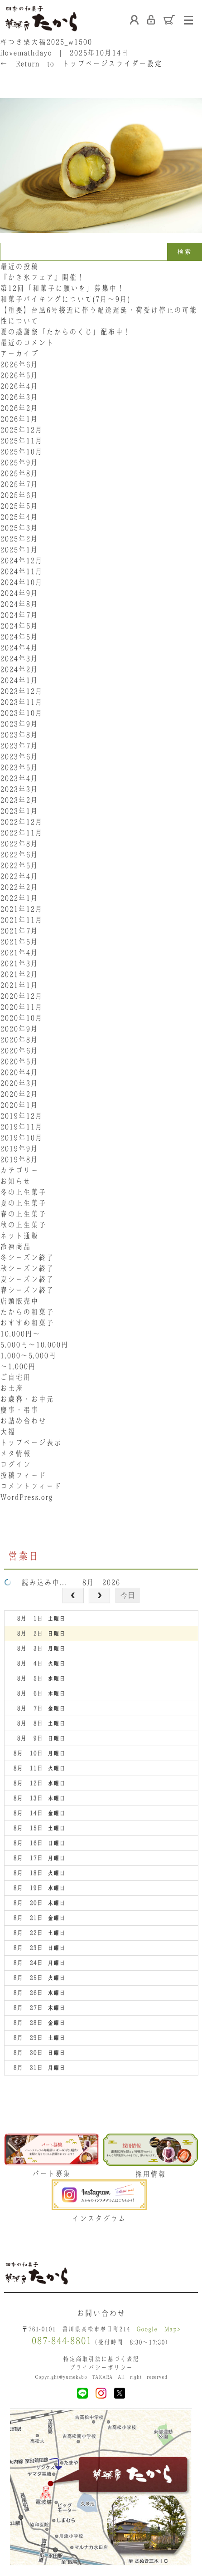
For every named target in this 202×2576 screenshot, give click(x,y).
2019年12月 (21, 1115)
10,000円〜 (20, 1333)
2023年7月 (19, 745)
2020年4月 (19, 1072)
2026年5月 (19, 375)
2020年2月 (19, 1094)
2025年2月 (19, 538)
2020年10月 (21, 1017)
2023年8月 (19, 734)
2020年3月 (19, 1083)
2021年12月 (21, 909)
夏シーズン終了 (27, 1279)
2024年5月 (19, 636)
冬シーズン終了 (27, 1257)
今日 (127, 1595)
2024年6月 (19, 625)
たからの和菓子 (27, 1311)
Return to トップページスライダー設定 (81, 63)
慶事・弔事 (19, 1409)
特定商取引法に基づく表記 (101, 2359)
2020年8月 (19, 1039)
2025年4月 (19, 516)
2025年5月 (19, 506)
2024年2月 (19, 669)
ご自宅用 (15, 1377)
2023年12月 (21, 691)
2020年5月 (19, 1061)
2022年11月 (21, 832)
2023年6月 (19, 756)
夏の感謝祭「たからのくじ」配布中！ (65, 331)
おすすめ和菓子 (27, 1322)
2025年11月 (21, 440)
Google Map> (158, 2329)
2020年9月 (19, 1028)
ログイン (15, 1464)
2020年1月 (19, 1105)
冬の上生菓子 (23, 1192)
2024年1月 (19, 680)
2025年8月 (19, 473)
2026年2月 (19, 408)
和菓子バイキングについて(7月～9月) (69, 299)
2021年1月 (19, 985)
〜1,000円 (18, 1366)
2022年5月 (19, 865)
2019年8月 (19, 1159)
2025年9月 (19, 462)
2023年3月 (19, 789)
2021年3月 (19, 963)
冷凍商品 (15, 1246)
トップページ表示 (31, 1442)
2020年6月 (19, 1050)
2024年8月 (19, 604)
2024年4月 (19, 647)
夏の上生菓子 (23, 1203)
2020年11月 (21, 1007)
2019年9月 (19, 1148)
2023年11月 (21, 702)
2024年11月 (21, 571)
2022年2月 (19, 887)
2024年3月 (19, 658)
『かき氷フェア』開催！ (42, 277)
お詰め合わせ (23, 1420)
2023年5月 (19, 767)
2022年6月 (19, 854)
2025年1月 (19, 549)
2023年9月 (19, 723)
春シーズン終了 (27, 1290)
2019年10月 (21, 1137)
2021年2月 (19, 974)
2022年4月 (19, 876)
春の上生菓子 (23, 1213)
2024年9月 (19, 593)
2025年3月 (19, 527)
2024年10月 (21, 582)
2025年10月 (21, 451)
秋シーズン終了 (27, 1268)
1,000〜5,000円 (28, 1355)
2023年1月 (19, 811)
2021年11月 (21, 919)
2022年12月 (21, 821)
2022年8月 (19, 843)
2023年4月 (19, 778)
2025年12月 (21, 429)
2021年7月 (19, 930)
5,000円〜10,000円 (34, 1344)
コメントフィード (31, 1486)
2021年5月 (19, 941)
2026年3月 (19, 397)
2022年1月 (19, 898)
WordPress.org (26, 1497)
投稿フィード (23, 1475)
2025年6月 (19, 495)
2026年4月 (19, 386)
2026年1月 (19, 418)
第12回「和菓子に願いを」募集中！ (62, 288)
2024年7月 (19, 614)
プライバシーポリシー (101, 2367)
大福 (7, 1431)
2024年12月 (21, 560)
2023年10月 (21, 712)
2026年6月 (19, 364)
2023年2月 (19, 800)
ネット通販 (19, 1235)
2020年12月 (21, 996)
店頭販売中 (19, 1301)
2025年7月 (19, 484)
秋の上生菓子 (23, 1224)
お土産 (11, 1388)
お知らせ (15, 1181)
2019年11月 (21, 1126)
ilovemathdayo (26, 52)
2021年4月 (19, 952)
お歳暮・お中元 (27, 1399)
